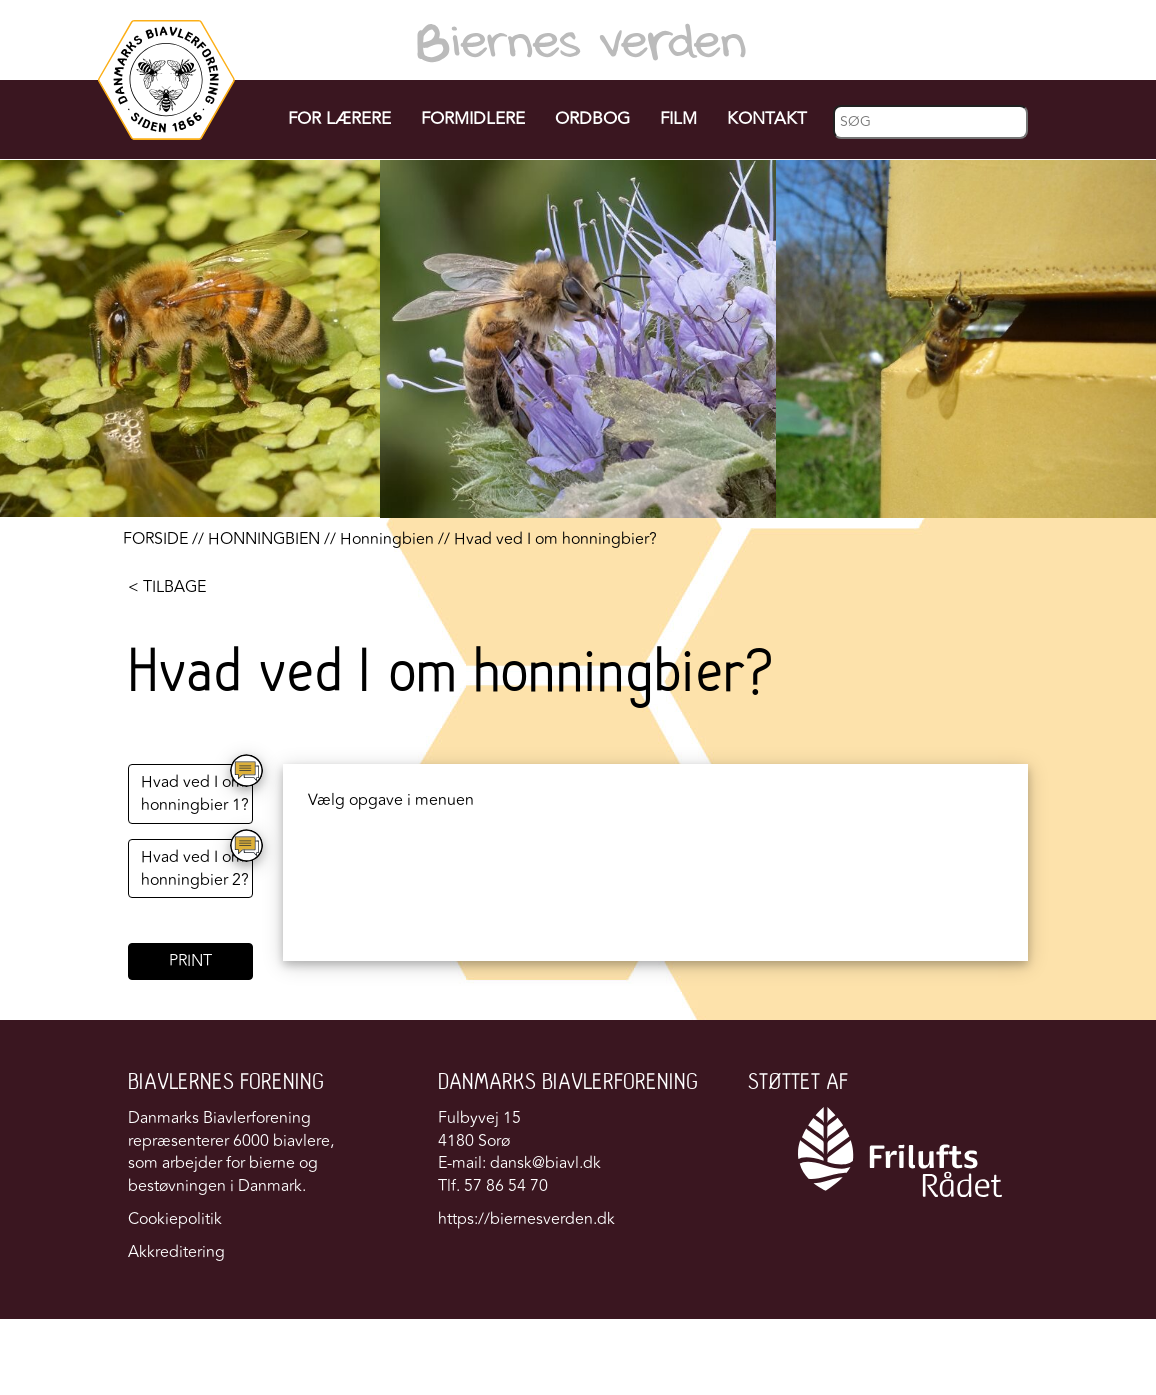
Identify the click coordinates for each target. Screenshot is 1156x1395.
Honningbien (387, 539)
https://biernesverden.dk (526, 1219)
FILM (678, 119)
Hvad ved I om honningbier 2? (195, 868)
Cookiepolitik (175, 1219)
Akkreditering (176, 1252)
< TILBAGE (167, 587)
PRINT (190, 961)
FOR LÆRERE (339, 119)
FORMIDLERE (473, 119)
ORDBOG (592, 119)
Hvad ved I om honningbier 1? (195, 793)
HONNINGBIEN (264, 539)
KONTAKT (767, 119)
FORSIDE (155, 539)
